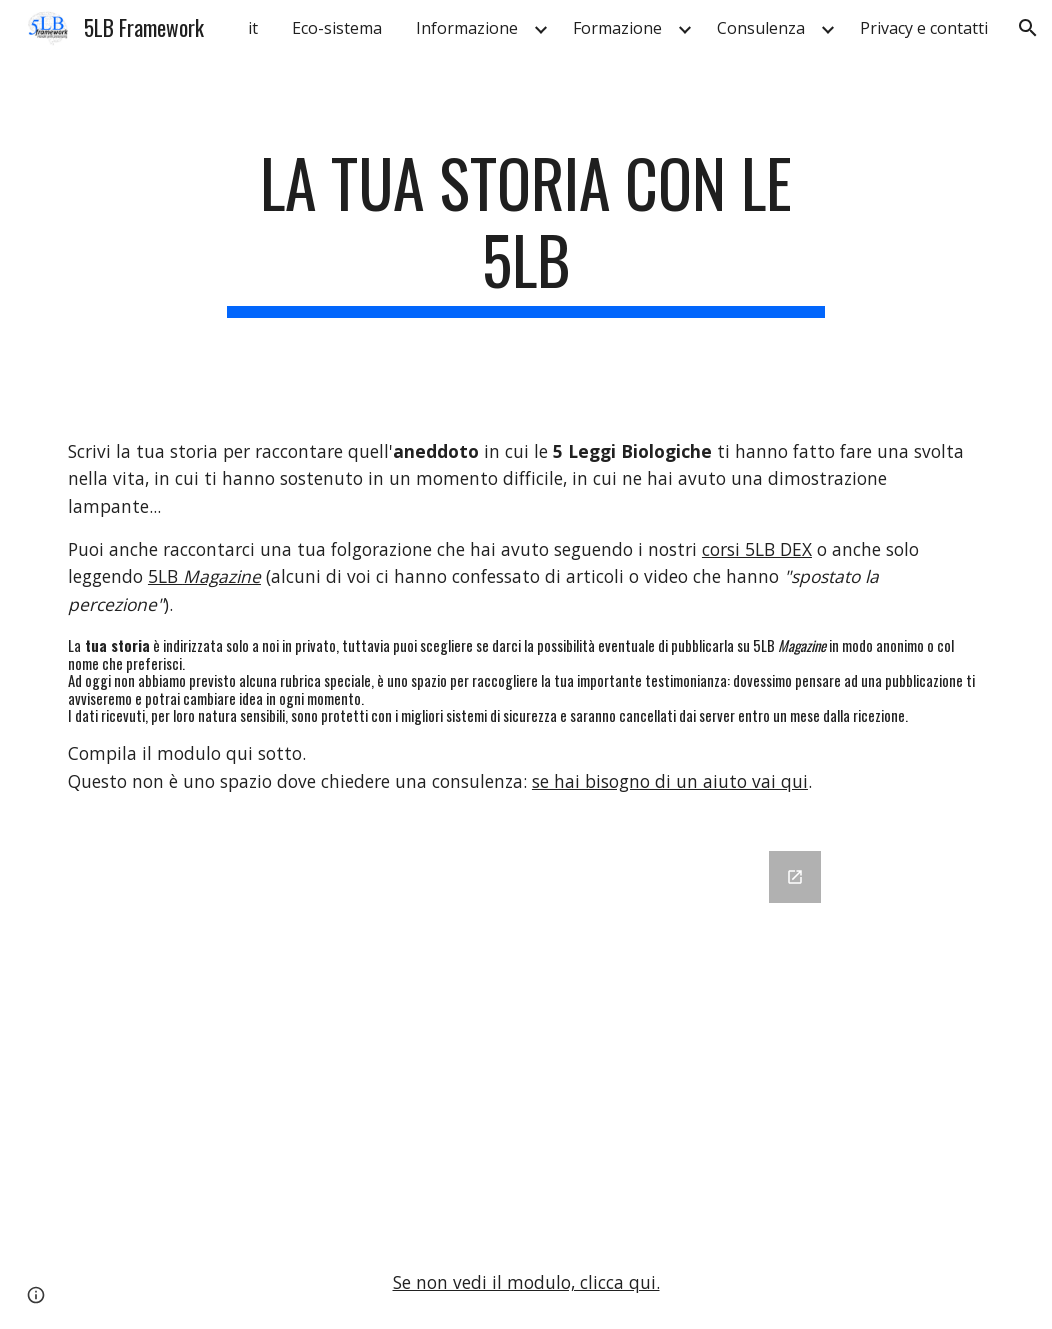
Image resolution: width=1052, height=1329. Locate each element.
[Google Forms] (525, 1032)
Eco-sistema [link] (337, 28)
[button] (1028, 28)
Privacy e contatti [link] (924, 28)
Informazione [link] (467, 28)
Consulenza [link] (761, 28)
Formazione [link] (617, 28)
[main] (525, 231)
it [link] (253, 28)
